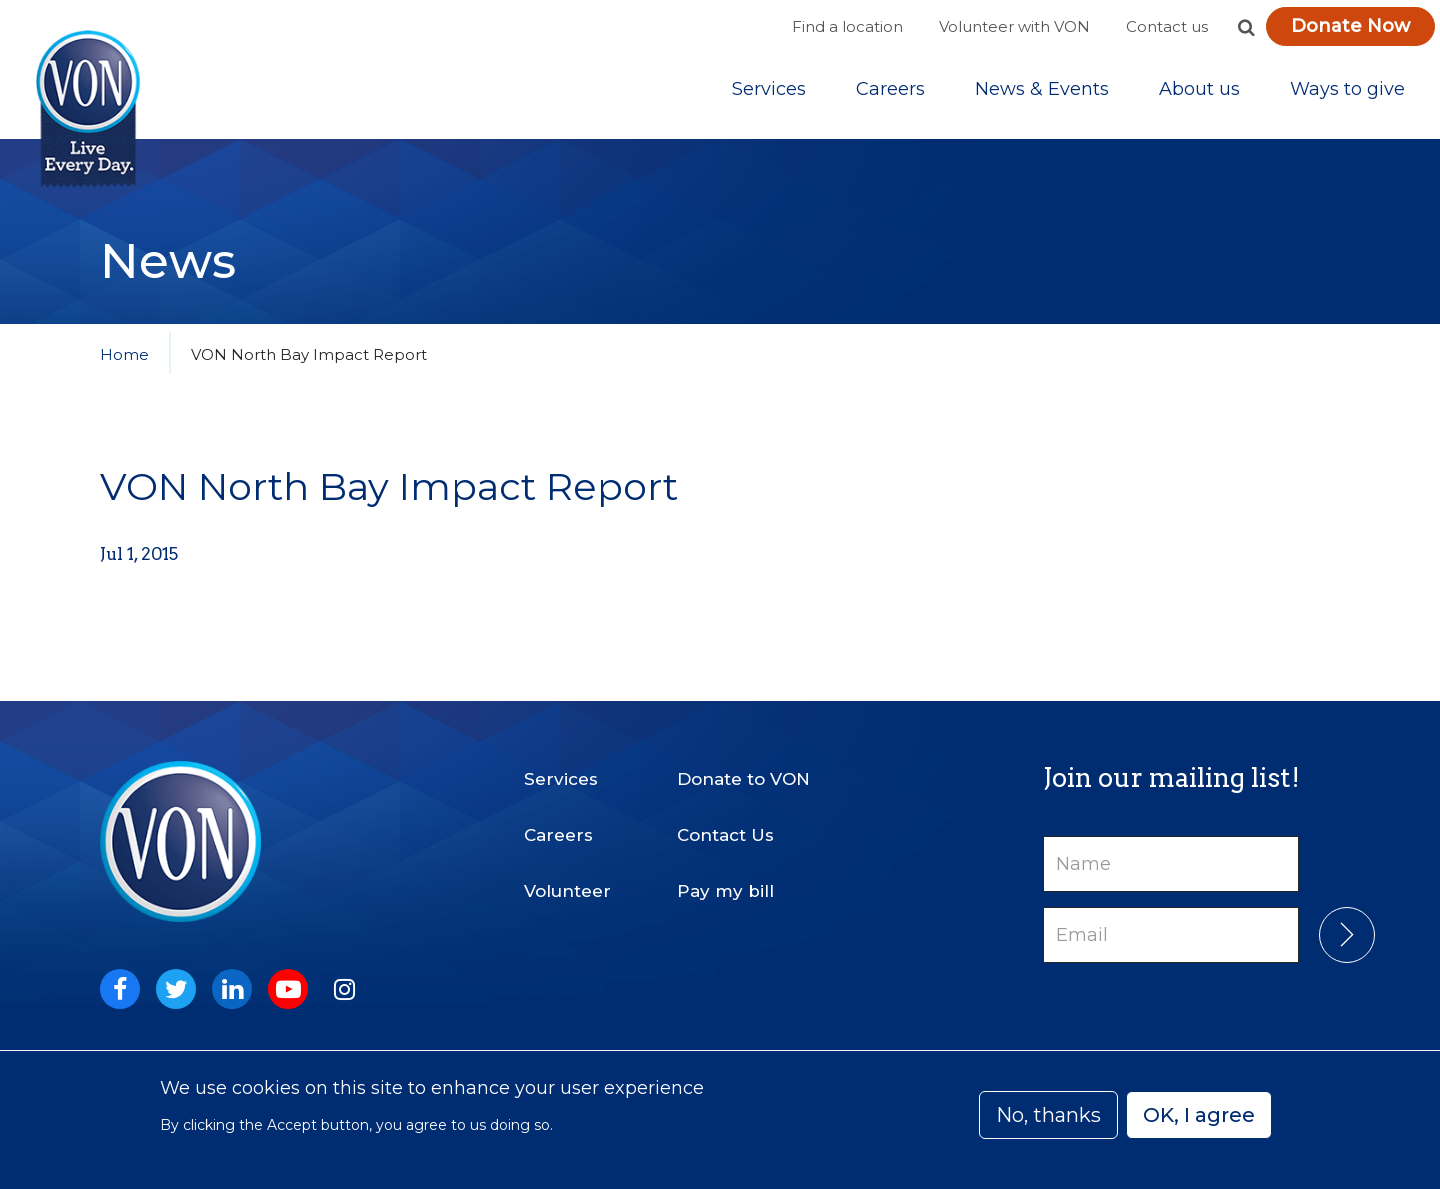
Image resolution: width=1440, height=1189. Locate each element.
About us (1199, 89)
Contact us (1167, 26)
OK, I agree (1199, 1115)
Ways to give (1347, 89)
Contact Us (725, 835)
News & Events (1042, 89)
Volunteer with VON (1014, 26)
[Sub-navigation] (769, 89)
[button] (1246, 27)
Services (769, 89)
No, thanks (1048, 1115)
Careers (890, 89)
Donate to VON (743, 779)
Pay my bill (725, 891)
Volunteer (567, 891)
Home (124, 354)
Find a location (847, 26)
